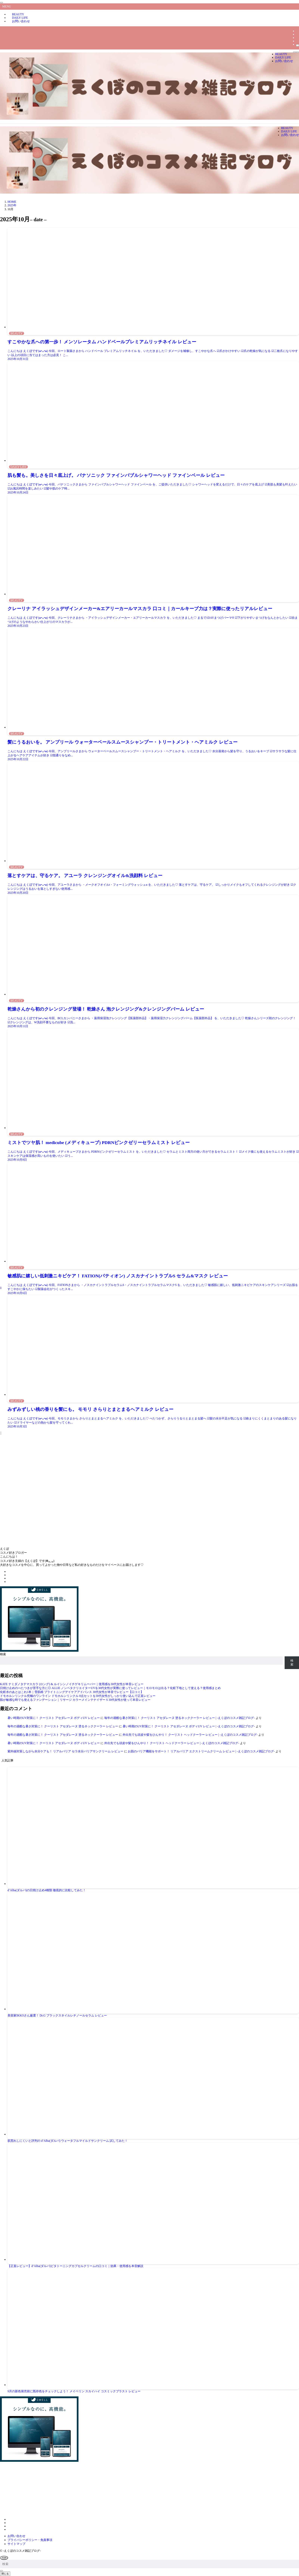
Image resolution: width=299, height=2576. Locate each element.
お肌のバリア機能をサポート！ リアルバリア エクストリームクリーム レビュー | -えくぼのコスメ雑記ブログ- (201, 1751)
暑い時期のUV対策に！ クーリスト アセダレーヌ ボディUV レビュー (53, 1717)
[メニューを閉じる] (1, 2)
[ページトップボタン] (4, 2558)
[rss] (297, 41)
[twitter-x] (297, 31)
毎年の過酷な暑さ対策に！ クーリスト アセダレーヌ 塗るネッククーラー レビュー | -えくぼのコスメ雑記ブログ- (179, 1717)
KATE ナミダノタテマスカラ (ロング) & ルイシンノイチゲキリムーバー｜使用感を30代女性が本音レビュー (72, 1684)
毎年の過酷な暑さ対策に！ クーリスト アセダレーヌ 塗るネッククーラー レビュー (62, 1726)
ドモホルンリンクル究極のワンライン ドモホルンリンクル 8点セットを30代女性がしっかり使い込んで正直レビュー (77, 1695)
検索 (3, 1654)
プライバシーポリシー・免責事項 (29, 2539)
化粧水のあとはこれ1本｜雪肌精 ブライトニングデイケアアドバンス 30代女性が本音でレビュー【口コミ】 (72, 1691)
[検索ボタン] (294, 52)
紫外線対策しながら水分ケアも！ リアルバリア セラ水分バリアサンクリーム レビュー (65, 1751)
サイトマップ (16, 2543)
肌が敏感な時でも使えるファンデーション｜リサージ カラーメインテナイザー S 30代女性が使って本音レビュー (75, 1699)
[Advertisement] (149, 1461)
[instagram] (297, 34)
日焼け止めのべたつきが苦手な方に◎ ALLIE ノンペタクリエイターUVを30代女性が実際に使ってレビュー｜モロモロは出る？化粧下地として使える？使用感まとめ (110, 1688)
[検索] (297, 45)
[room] (297, 37)
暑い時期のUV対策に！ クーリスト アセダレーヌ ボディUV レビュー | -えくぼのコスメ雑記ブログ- (189, 1726)
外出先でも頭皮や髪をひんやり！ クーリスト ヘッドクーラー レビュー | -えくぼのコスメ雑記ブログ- (190, 1734)
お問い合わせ (21, 21)
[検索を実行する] (1, 2570)
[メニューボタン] (297, 52)
